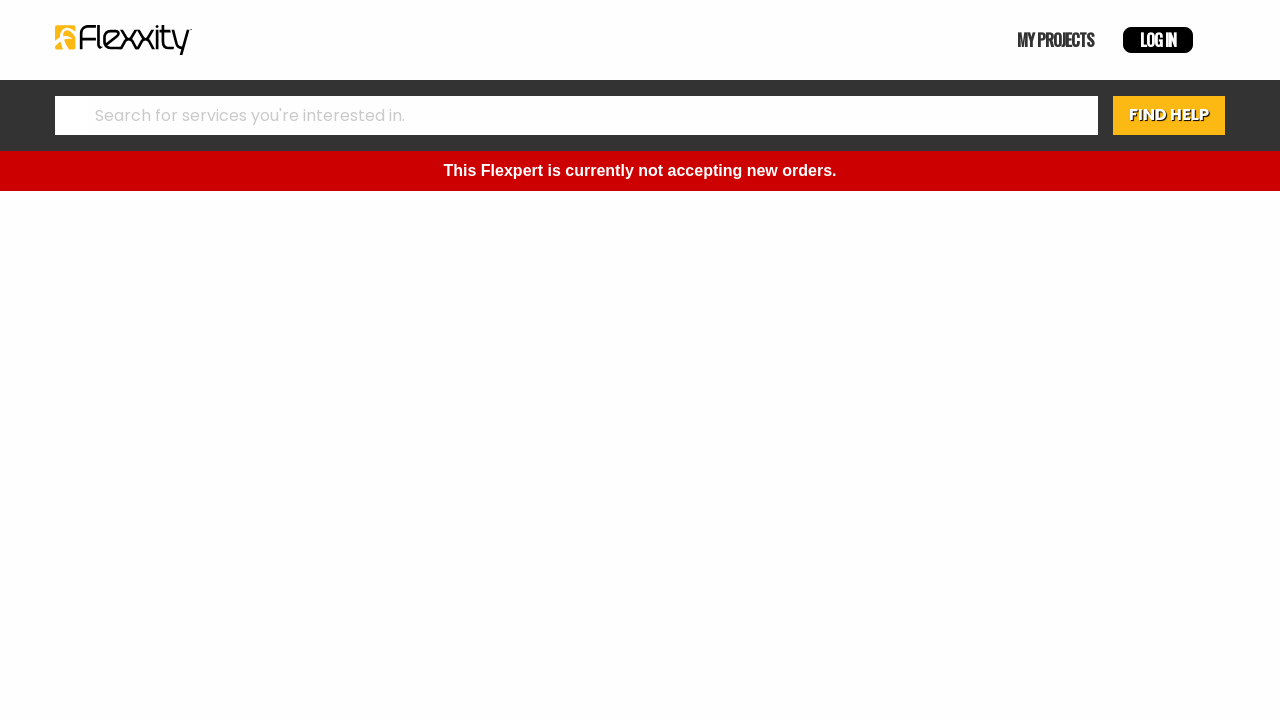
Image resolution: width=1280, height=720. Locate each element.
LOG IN (1158, 40)
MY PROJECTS (1055, 40)
